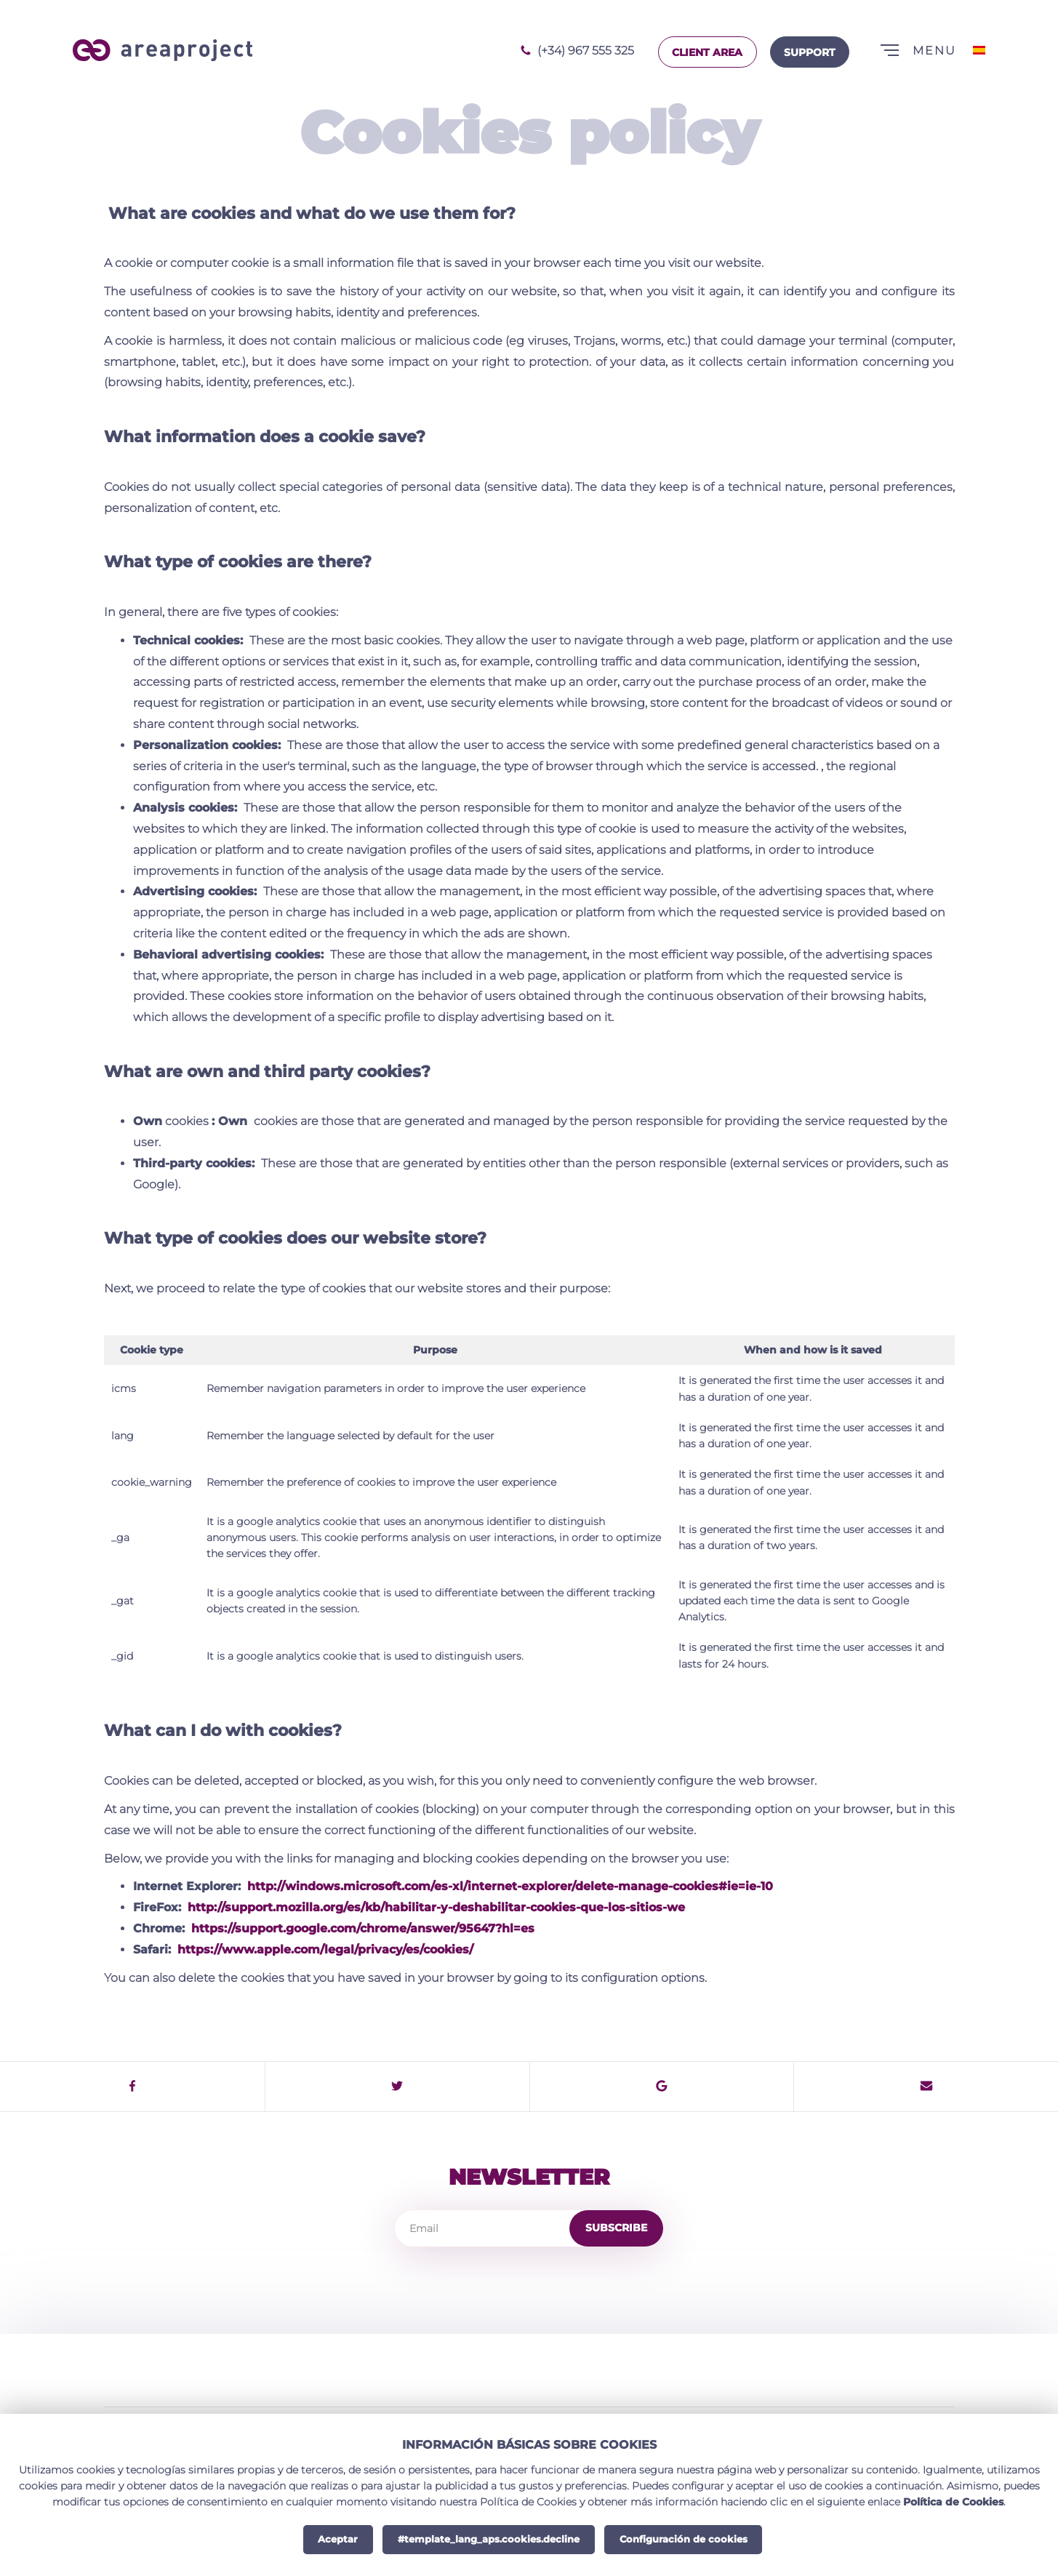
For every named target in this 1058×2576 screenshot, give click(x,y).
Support (809, 52)
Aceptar (338, 2539)
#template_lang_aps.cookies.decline (489, 2539)
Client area (707, 52)
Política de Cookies (953, 2501)
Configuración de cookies (684, 2539)
